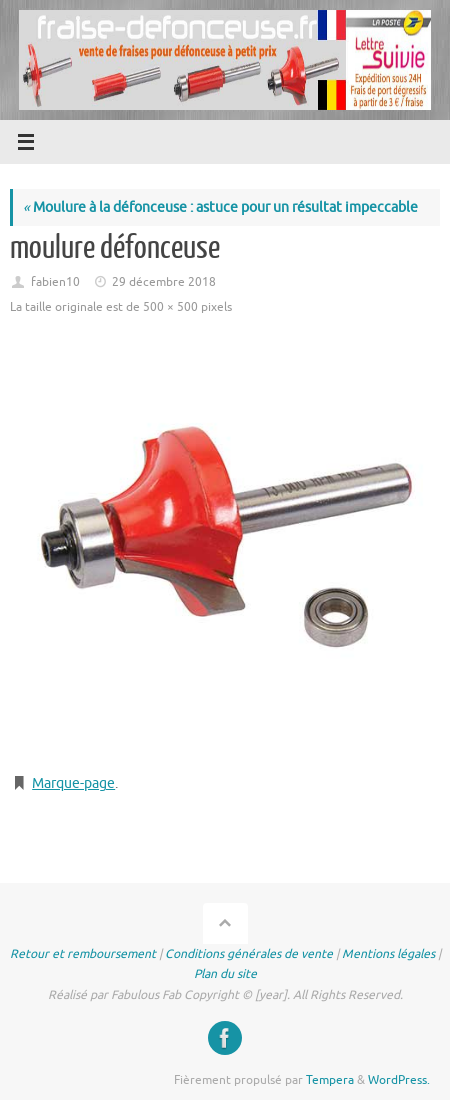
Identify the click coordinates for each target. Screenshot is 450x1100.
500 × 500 (170, 307)
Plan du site (225, 974)
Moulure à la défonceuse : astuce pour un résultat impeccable (220, 207)
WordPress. (399, 1080)
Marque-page (73, 783)
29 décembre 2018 (164, 282)
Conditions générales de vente (249, 954)
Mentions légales (388, 954)
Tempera (330, 1080)
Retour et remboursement (83, 954)
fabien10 (55, 282)
